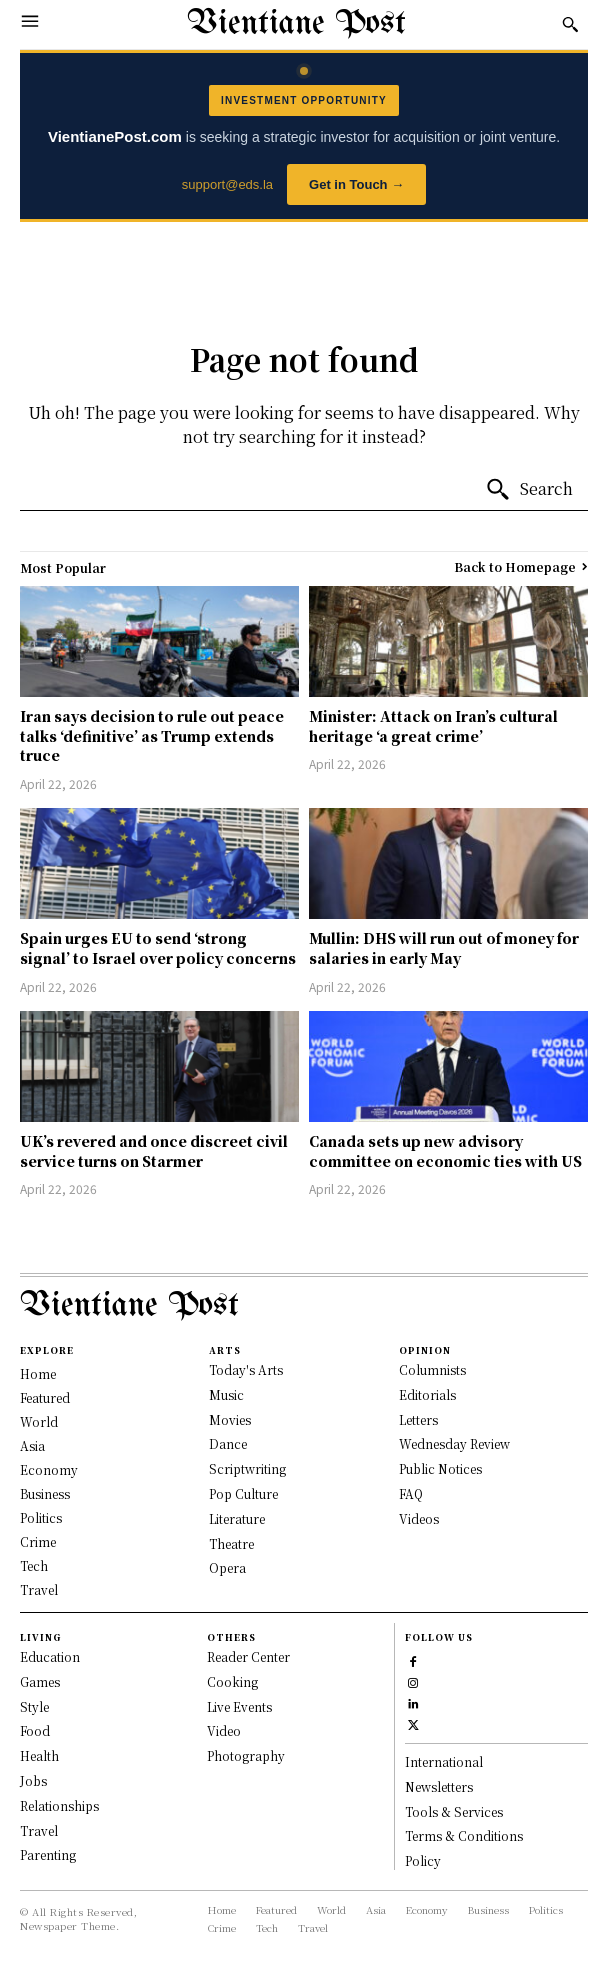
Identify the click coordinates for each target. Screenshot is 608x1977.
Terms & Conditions (464, 1835)
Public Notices (440, 1468)
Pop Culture (243, 1493)
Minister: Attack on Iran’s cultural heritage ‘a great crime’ (433, 726)
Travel (39, 1830)
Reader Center (248, 1656)
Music (226, 1394)
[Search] (529, 490)
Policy (423, 1860)
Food (35, 1730)
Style (34, 1706)
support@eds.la (227, 184)
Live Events (239, 1706)
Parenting (48, 1854)
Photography (246, 1755)
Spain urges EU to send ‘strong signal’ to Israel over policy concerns (158, 948)
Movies (230, 1419)
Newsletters (439, 1786)
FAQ (411, 1493)
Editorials (427, 1394)
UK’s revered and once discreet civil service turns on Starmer (154, 1151)
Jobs (33, 1780)
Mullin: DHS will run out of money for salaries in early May (444, 948)
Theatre (231, 1543)
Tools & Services (454, 1811)
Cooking (232, 1681)
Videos (419, 1518)
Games (40, 1681)
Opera (227, 1567)
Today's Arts (246, 1369)
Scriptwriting (247, 1468)
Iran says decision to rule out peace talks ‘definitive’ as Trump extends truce (152, 735)
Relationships (59, 1805)
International (444, 1761)
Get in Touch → (356, 184)
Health (39, 1755)
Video (224, 1730)
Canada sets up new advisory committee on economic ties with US (445, 1151)
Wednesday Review (454, 1443)
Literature (237, 1518)
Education (50, 1656)
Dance (228, 1443)
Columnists (432, 1369)
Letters (418, 1419)
